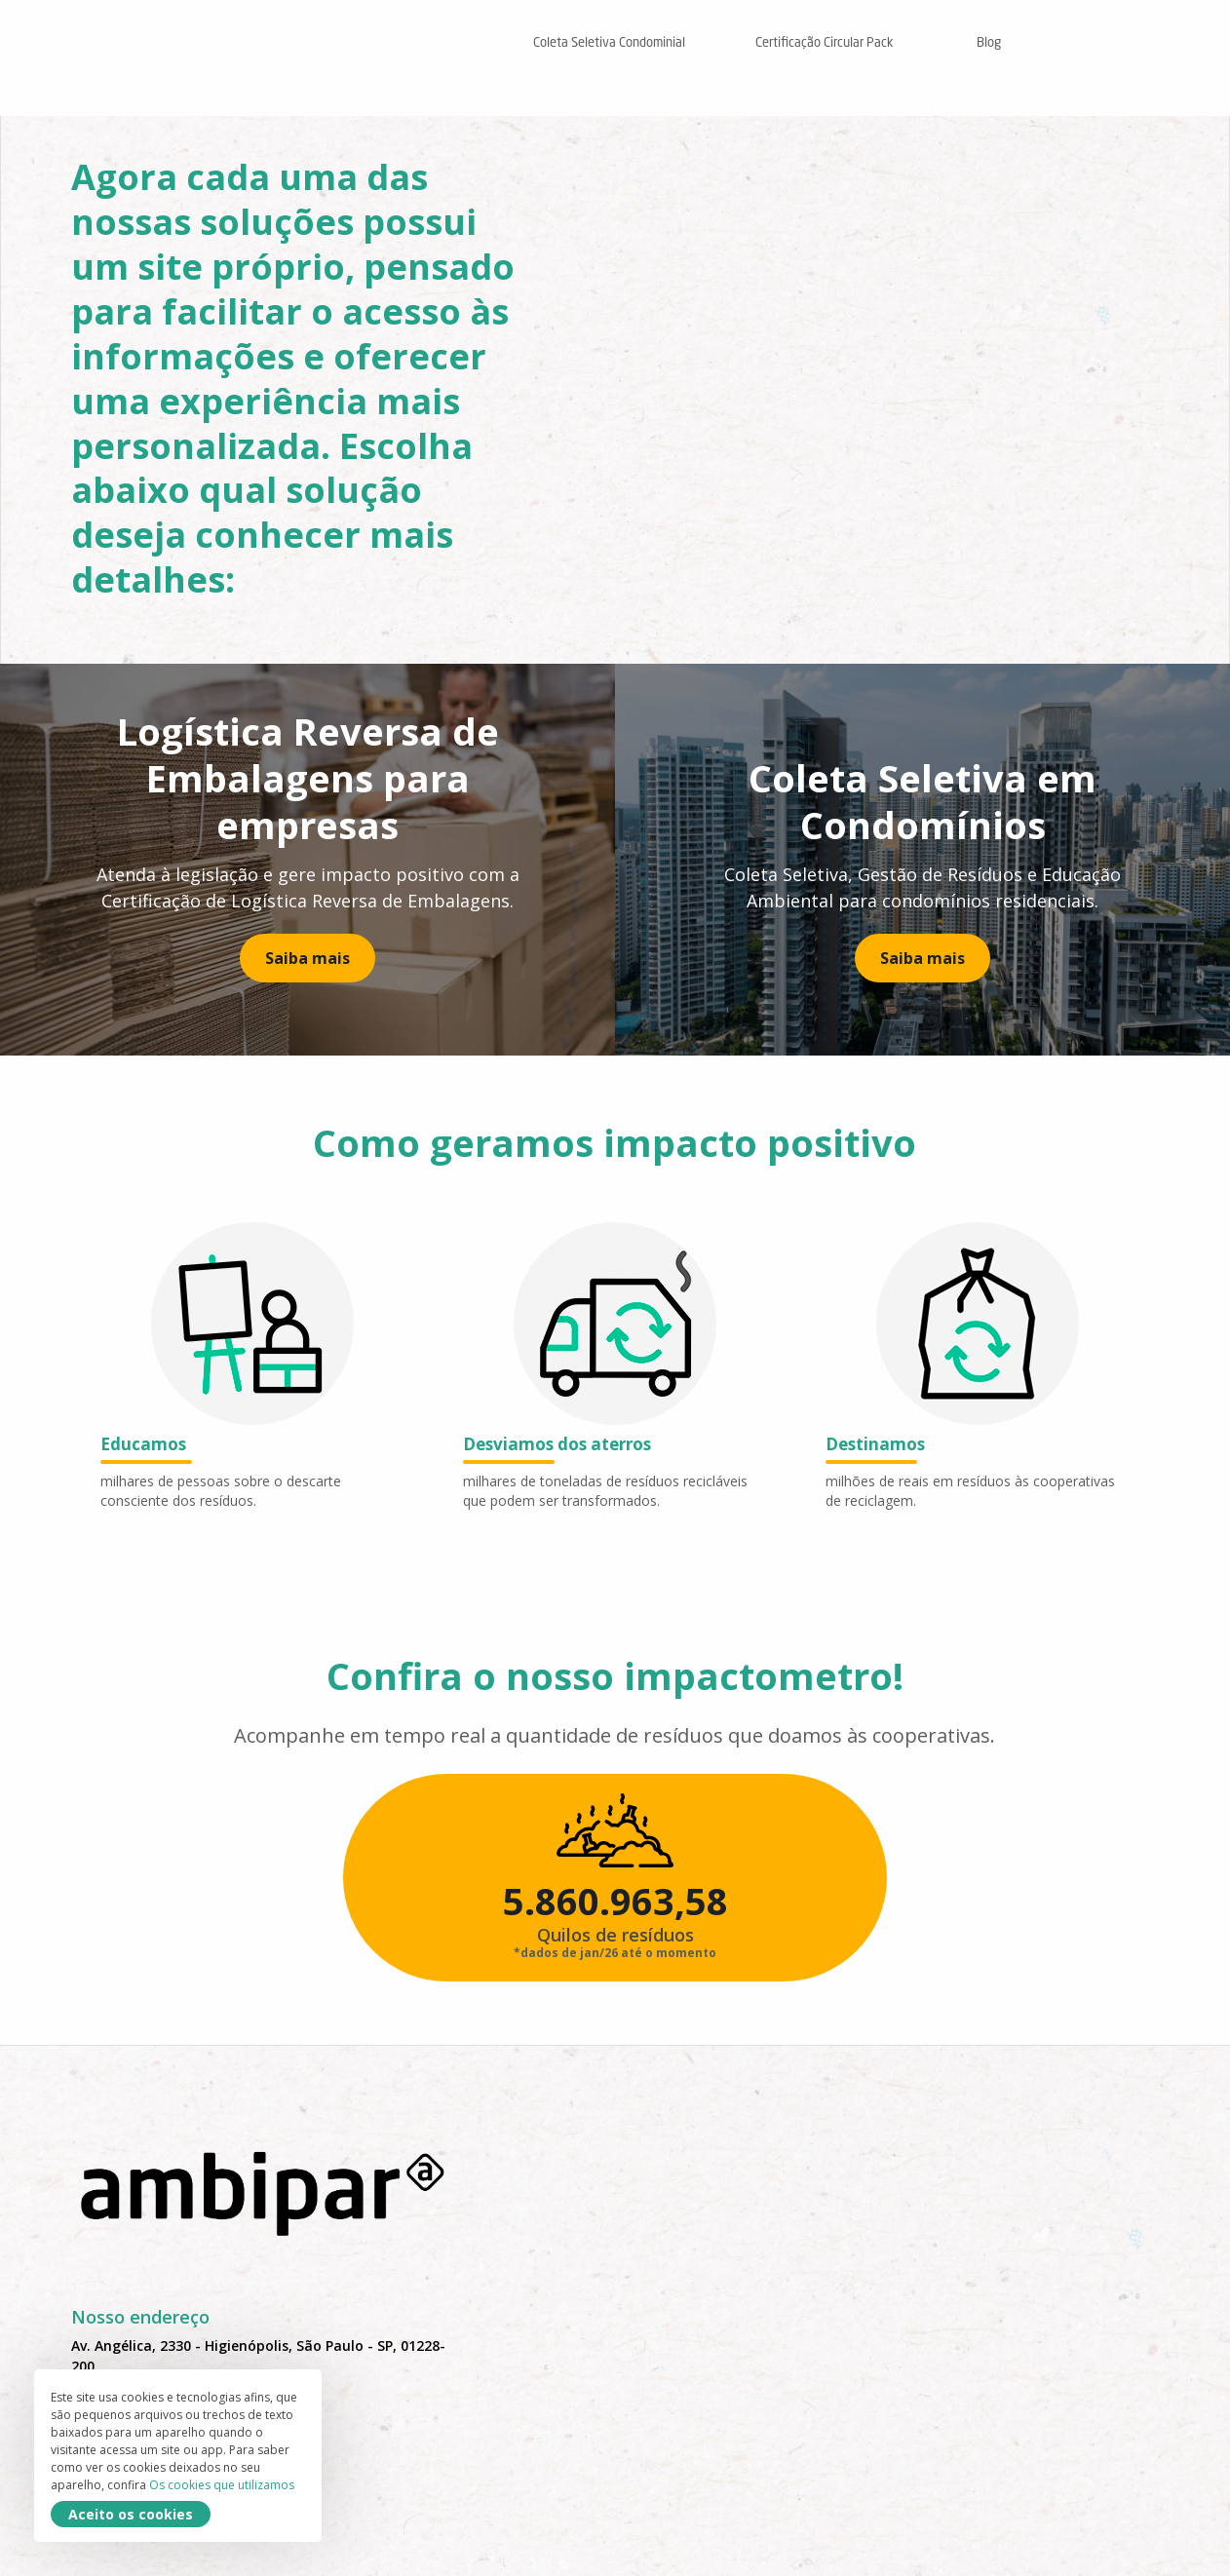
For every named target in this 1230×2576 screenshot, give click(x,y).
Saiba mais (307, 968)
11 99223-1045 (119, 2486)
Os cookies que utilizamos (94, 2485)
